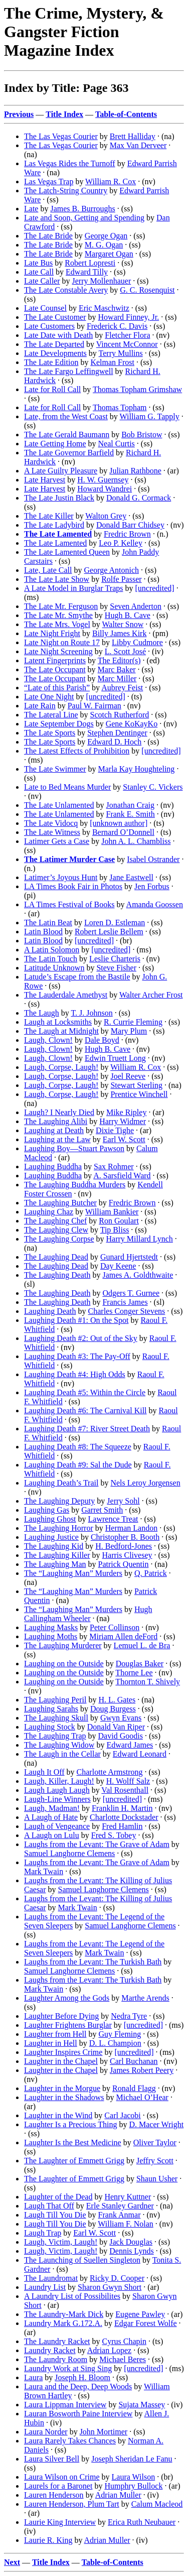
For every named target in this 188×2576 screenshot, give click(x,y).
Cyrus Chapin (124, 2341)
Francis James (124, 1302)
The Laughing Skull (56, 1717)
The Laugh (41, 1013)
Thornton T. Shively (147, 1681)
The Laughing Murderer (63, 1645)
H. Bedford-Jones (123, 1546)
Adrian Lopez (109, 2350)
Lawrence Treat (113, 1519)
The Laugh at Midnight (61, 1031)
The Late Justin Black (59, 498)
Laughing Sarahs (51, 1708)
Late (31, 208)
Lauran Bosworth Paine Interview (78, 2413)
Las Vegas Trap (48, 181)
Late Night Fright (52, 633)
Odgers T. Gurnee (130, 1293)
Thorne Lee (133, 1672)
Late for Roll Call (52, 389)
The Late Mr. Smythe (58, 615)
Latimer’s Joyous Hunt (60, 877)
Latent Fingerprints (55, 660)
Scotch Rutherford (119, 714)
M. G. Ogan (104, 244)
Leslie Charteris (114, 958)
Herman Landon (131, 1528)
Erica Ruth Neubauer (141, 2522)
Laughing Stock (49, 1727)
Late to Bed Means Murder (67, 787)
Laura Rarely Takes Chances (70, 2440)
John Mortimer (104, 2431)
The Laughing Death (57, 1275)
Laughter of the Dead (58, 2196)
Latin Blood (43, 931)
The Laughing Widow (59, 1745)
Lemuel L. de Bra (142, 1645)
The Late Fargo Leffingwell (68, 371)
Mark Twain (43, 1871)
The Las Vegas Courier (61, 136)
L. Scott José (125, 651)
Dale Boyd (102, 1040)
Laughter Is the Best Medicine (72, 2142)
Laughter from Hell (55, 2034)
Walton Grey (105, 516)
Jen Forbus (151, 886)
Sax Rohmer (114, 1166)
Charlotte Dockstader (124, 1817)
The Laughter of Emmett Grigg (74, 2160)
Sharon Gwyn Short (109, 2287)
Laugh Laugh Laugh (57, 1790)
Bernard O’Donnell (123, 832)
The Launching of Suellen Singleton (82, 2260)
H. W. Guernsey (102, 479)
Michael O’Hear (142, 2097)
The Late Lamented (55, 543)
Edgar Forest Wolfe (145, 2323)
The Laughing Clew (56, 1229)
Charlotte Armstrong (110, 1772)
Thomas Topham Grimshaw (137, 389)
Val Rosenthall (124, 1790)
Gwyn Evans (120, 1717)
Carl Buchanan (134, 2061)
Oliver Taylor (154, 2142)
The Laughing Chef (55, 1220)
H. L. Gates (116, 1699)
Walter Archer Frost (151, 995)
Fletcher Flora (127, 335)
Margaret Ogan (109, 254)
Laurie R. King (48, 2540)
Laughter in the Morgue (62, 2088)
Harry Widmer (122, 1121)
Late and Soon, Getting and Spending (84, 217)
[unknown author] (118, 823)
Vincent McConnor (127, 344)
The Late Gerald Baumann (66, 434)
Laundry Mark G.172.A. (63, 2323)
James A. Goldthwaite (137, 1275)
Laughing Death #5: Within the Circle (84, 1392)
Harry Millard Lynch (139, 1239)
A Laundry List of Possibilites (72, 2296)
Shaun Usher (156, 2178)
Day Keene (118, 1266)
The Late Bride (48, 235)
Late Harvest (44, 479)
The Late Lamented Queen (67, 552)
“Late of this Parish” (57, 687)
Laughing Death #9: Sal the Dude (78, 1464)
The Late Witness (52, 832)
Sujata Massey (141, 2404)
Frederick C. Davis (117, 326)
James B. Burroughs (82, 208)
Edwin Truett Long (115, 1058)
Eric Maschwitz (104, 308)
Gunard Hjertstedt (129, 1257)
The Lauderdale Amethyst (65, 995)
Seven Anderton (135, 606)
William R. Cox (110, 181)
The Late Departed (54, 344)
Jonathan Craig (130, 805)
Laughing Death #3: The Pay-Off (77, 1356)
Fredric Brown (127, 534)
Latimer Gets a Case (56, 841)
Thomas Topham (119, 407)
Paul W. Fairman (94, 705)
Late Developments (55, 353)
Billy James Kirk (119, 633)
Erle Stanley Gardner (120, 2205)
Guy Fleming (119, 2034)
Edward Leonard (139, 1754)
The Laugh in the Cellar (62, 1754)
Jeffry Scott (154, 2160)
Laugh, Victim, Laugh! (60, 2242)
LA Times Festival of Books (69, 904)
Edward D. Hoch (114, 742)
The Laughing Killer (57, 1555)
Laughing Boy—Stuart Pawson (74, 1148)
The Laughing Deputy (59, 1501)
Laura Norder (46, 2431)
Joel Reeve (127, 1076)
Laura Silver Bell (51, 2459)
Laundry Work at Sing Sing (68, 2368)
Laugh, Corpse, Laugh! (61, 1067)
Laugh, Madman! (52, 1808)
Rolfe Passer (121, 579)
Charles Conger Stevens (126, 1311)
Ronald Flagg (134, 2088)
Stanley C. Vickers (152, 787)
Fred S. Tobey (113, 1835)
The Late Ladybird (54, 525)
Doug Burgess (113, 1708)
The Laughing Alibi (55, 1121)
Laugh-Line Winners (57, 1799)
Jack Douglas (130, 2242)
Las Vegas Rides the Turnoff (69, 163)
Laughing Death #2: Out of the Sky (80, 1338)
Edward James (129, 1745)
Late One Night (49, 696)
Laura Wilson (133, 2477)
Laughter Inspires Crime (63, 2052)
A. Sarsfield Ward (121, 1175)
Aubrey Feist (122, 687)
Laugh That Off (49, 2205)
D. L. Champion (115, 2043)
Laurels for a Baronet (58, 2486)
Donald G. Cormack (138, 498)
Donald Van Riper (116, 1727)
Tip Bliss (114, 1229)
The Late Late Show (56, 579)
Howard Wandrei (104, 488)
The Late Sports (49, 732)
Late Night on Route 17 (62, 642)
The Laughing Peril (55, 1699)
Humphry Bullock (133, 2486)
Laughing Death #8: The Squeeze (77, 1446)
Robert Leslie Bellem (109, 931)
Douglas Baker (140, 1663)
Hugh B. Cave (127, 615)
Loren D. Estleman (114, 922)
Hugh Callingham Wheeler (88, 1614)
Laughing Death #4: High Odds (74, 1374)
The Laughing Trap (55, 1736)
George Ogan (106, 235)
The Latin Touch (50, 958)
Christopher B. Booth (125, 1537)
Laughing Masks (51, 1627)
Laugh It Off (44, 1772)
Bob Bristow (141, 434)
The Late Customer (55, 317)
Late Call (39, 272)
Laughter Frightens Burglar (68, 2025)
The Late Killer (49, 516)
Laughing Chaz (48, 1211)
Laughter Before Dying (61, 2016)
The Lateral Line (51, 714)
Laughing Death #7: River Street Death (87, 1428)
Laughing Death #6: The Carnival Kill (85, 1410)
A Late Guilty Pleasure (60, 470)
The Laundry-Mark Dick (63, 2314)
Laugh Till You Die (55, 2215)
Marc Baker (117, 669)
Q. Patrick (150, 1573)
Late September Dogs (59, 723)
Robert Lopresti (90, 263)
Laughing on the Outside (64, 1663)
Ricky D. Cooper (117, 2278)
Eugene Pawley (140, 2314)
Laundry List (45, 2287)
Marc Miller (117, 678)
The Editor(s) (119, 660)
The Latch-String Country (65, 190)
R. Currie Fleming (133, 1022)
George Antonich (111, 570)
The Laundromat (51, 2278)
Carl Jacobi (122, 2115)
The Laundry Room (55, 2359)
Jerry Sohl (123, 1501)
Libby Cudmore (137, 642)
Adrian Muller (118, 2495)
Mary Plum (129, 1031)
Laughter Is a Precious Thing (70, 2124)
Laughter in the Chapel (61, 2061)
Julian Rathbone (135, 470)
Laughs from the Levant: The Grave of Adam (96, 1844)
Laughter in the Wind (58, 2115)
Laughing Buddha (53, 1166)
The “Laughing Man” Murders (73, 1573)
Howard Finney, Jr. (128, 317)
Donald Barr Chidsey (130, 525)
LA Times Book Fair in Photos (73, 886)
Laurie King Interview (60, 2522)
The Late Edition (51, 362)
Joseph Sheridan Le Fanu (131, 2459)
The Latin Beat (48, 922)
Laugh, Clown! (48, 1040)
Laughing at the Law (57, 1139)
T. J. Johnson (91, 1013)
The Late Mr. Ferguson (61, 606)
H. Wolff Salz (128, 1781)
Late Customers (49, 326)
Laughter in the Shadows (64, 2097)
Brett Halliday (132, 136)
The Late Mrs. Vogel (57, 624)
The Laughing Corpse (59, 1239)
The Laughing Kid (53, 1546)
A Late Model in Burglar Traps (73, 588)
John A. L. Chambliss (135, 841)
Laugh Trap (42, 2233)
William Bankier (111, 1211)
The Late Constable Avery (66, 290)
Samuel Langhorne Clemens (69, 1853)
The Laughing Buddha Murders (74, 1184)
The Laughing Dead (56, 1257)
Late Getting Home (55, 443)
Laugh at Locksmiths (58, 1022)
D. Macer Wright (156, 2124)
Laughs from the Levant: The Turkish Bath (92, 1961)
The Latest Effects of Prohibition (76, 751)
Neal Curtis (116, 443)
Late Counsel (45, 308)
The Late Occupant (55, 669)
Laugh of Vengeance (57, 1826)
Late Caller (42, 281)
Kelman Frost (112, 362)
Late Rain (40, 705)
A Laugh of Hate (51, 1817)
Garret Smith (102, 1510)
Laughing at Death (54, 1130)
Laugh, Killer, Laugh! (59, 1781)
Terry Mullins (121, 353)
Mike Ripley (126, 1112)
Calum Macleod (157, 2504)
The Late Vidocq (51, 823)
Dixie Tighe (115, 1130)
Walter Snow (123, 624)
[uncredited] (154, 588)
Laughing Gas (46, 1510)
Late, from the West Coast (66, 416)
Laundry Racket (50, 2350)
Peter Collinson (114, 1627)
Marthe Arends (145, 1998)
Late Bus (38, 263)
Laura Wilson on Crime (62, 2477)
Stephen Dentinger (117, 732)
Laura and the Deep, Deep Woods (78, 2386)
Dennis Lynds (131, 2251)
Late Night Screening (58, 651)
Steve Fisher (116, 967)
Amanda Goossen (154, 904)
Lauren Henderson (54, 2495)
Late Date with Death (58, 335)
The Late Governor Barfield (69, 452)
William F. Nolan (125, 2224)
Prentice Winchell (138, 1094)
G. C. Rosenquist (147, 290)
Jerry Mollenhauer (101, 281)
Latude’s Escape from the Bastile (77, 976)
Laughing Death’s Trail (61, 1483)
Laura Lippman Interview (65, 2404)
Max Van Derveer (138, 145)
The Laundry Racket (57, 2341)
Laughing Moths (50, 1636)
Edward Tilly (87, 272)
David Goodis (120, 1736)
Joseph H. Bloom (82, 2377)
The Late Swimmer (55, 769)
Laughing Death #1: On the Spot (76, 1320)
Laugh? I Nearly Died (59, 1112)
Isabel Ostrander (153, 859)
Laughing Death (50, 1311)
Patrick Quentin (123, 1564)
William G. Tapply (149, 416)
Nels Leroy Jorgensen (145, 1483)
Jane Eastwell (131, 877)
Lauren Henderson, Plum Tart (71, 2504)
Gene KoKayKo (132, 723)
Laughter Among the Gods (66, 1998)
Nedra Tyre (129, 2016)
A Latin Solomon (51, 949)
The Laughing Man (55, 1564)
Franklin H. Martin (122, 1808)
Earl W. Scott (124, 1139)
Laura (33, 2377)
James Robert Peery (141, 2070)
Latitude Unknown (54, 967)
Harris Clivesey (127, 1555)
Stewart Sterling (136, 1085)
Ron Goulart (119, 1220)
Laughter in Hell (50, 2043)
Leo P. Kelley (120, 543)
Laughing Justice (51, 1537)
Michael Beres (122, 2359)
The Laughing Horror (58, 1528)
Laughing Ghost (50, 1519)
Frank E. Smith (130, 814)
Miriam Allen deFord (123, 1636)
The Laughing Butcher (60, 1202)
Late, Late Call (48, 570)
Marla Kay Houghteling (136, 769)
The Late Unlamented (59, 805)
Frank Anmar (119, 2215)
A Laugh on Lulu (51, 1835)
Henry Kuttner (127, 2196)
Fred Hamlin (122, 1826)
